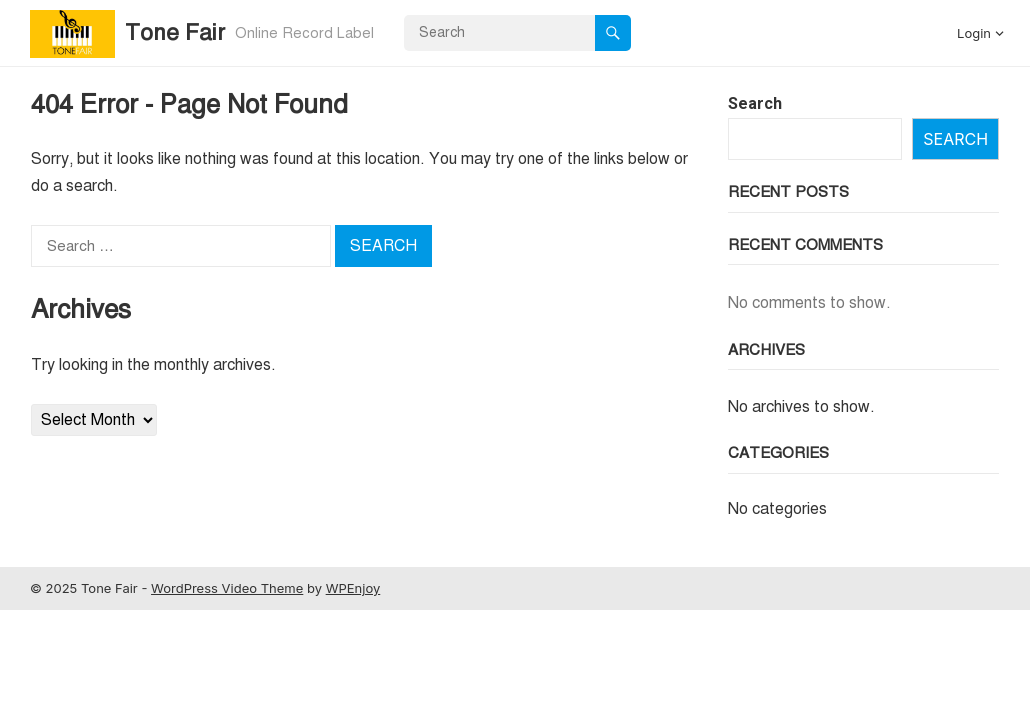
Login (974, 33)
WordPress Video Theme (227, 588)
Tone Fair (175, 32)
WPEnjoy (353, 588)
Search (755, 103)
